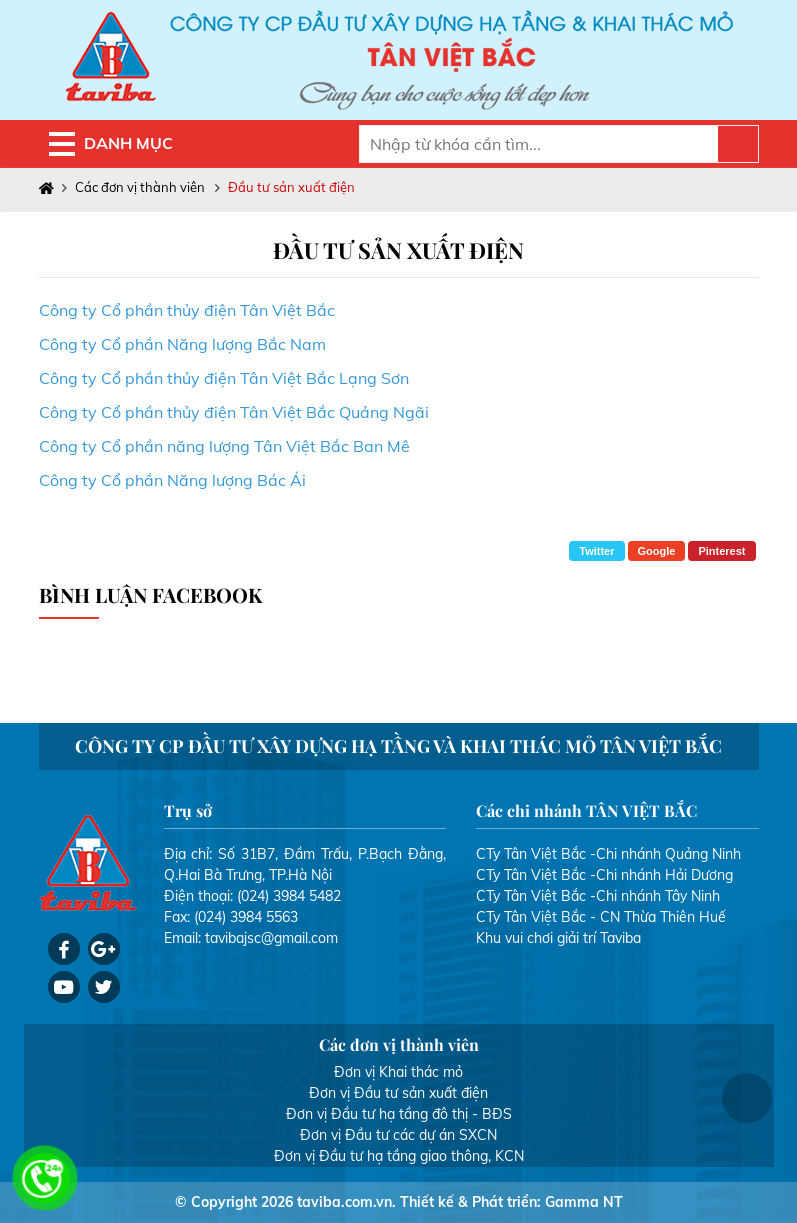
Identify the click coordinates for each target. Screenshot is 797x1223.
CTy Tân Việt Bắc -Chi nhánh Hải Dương (604, 875)
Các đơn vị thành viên (140, 187)
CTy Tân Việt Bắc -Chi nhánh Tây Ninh (598, 896)
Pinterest (721, 551)
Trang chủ (50, 188)
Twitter (596, 551)
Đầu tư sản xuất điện (291, 187)
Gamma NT (584, 1202)
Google (657, 551)
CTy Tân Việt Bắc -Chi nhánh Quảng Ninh (608, 854)
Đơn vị (354, 1072)
